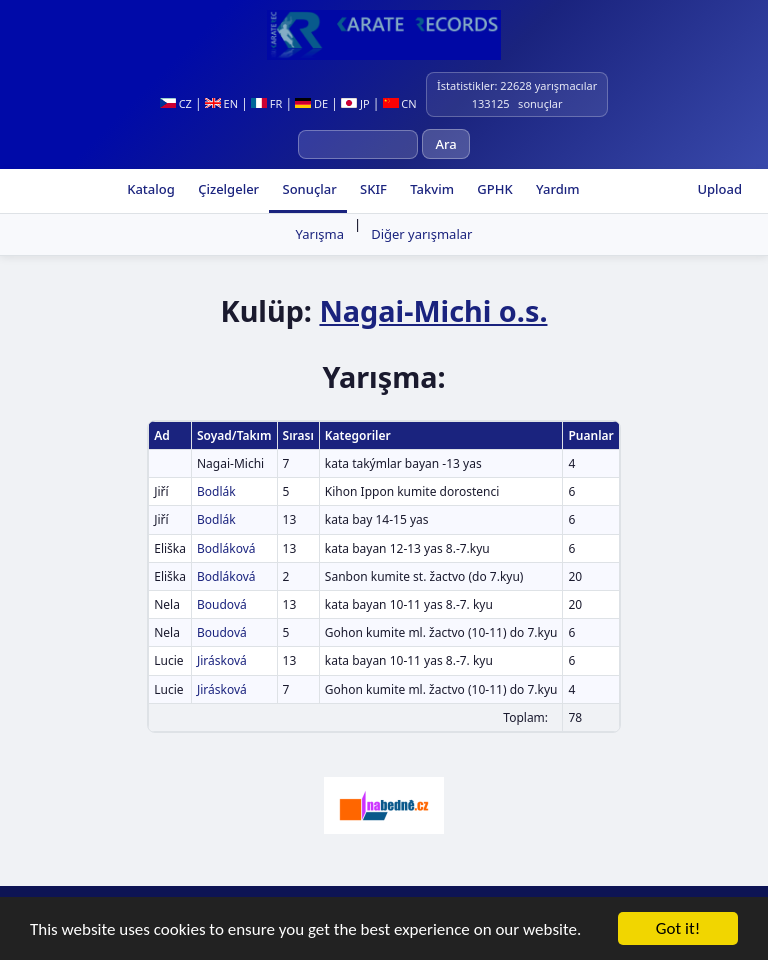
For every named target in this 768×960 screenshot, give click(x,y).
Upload (719, 189)
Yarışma (320, 234)
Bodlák (216, 491)
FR (266, 103)
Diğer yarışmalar (421, 234)
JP (355, 103)
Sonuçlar (308, 189)
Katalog (149, 189)
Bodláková (226, 548)
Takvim (430, 189)
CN (400, 103)
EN (221, 103)
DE (311, 103)
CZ (176, 103)
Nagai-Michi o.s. (433, 310)
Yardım (556, 189)
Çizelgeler (227, 189)
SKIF (372, 189)
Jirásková (222, 660)
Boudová (222, 604)
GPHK (493, 189)
